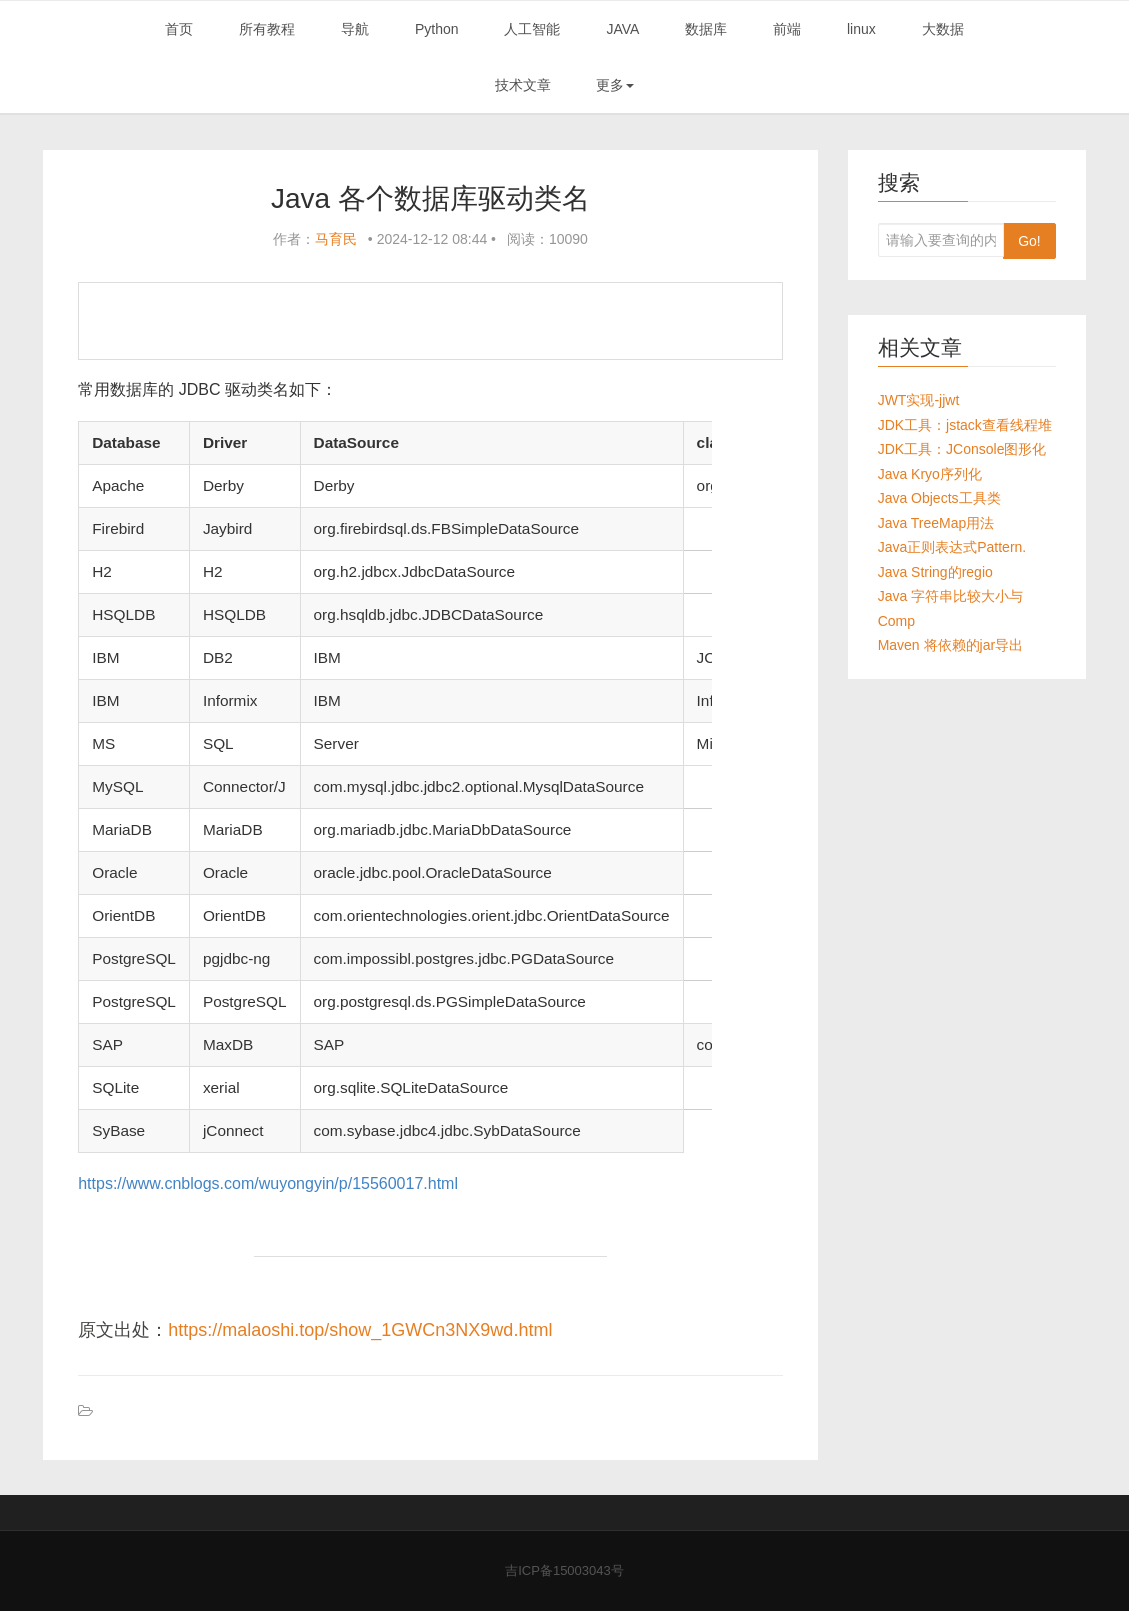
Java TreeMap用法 (936, 523)
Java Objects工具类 (939, 498)
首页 (179, 29)
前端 (787, 29)
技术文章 (523, 85)
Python (437, 29)
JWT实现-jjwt (919, 400)
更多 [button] (615, 85)
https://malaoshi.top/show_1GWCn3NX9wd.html (360, 1330)
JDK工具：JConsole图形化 (962, 449)
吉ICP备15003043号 (564, 1570)
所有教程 (267, 29)
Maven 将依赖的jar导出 (950, 645)
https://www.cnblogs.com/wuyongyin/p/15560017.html (268, 1183)
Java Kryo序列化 (930, 474)
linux (861, 29)
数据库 (706, 29)
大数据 (943, 29)
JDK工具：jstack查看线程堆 (965, 425)
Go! (1029, 241)
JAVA (622, 29)
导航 (355, 29)
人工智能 (532, 29)
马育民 (336, 239)
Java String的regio (935, 572)
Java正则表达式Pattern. (952, 547)
